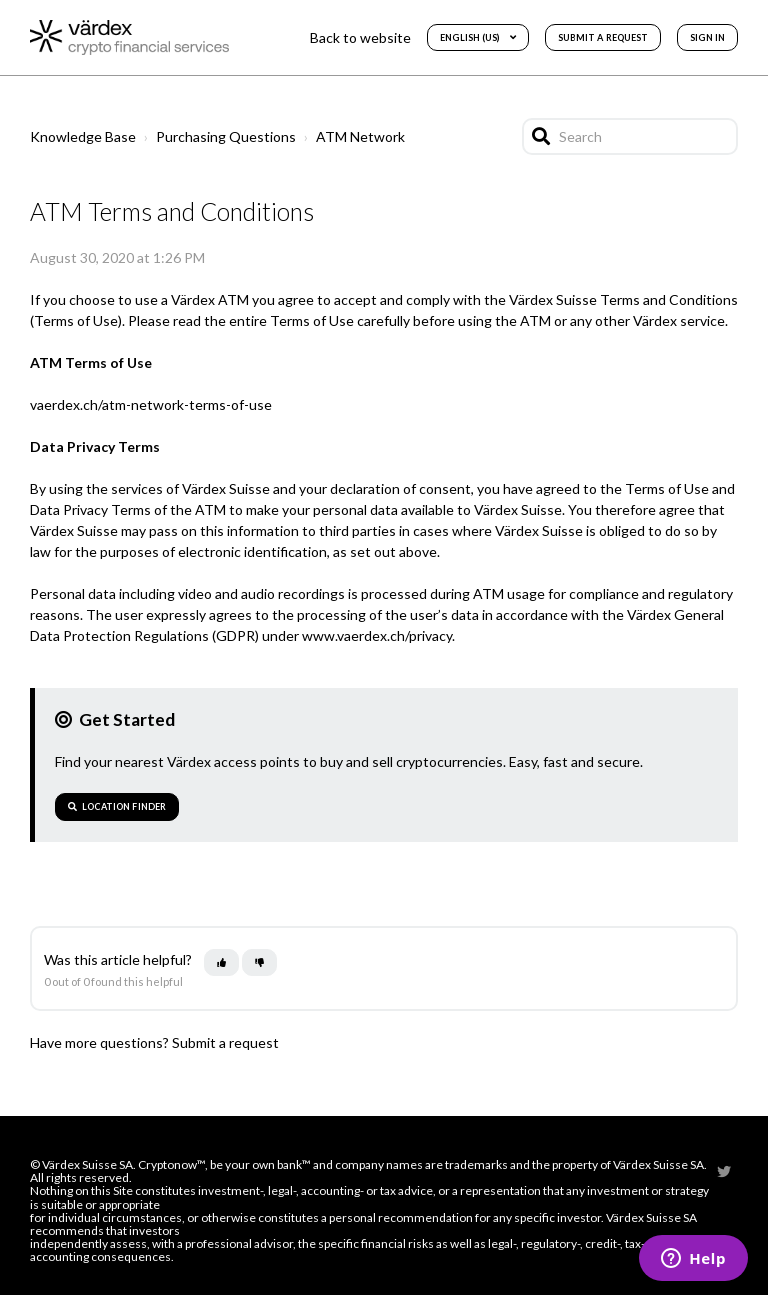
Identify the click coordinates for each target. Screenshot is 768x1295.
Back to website (360, 37)
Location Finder (117, 806)
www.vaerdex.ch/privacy (377, 635)
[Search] (630, 136)
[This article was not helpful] (259, 963)
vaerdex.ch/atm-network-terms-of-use (151, 404)
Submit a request (603, 37)
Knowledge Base (83, 136)
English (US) (470, 37)
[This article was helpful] (221, 963)
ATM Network (360, 136)
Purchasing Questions (226, 136)
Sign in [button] (707, 37)
